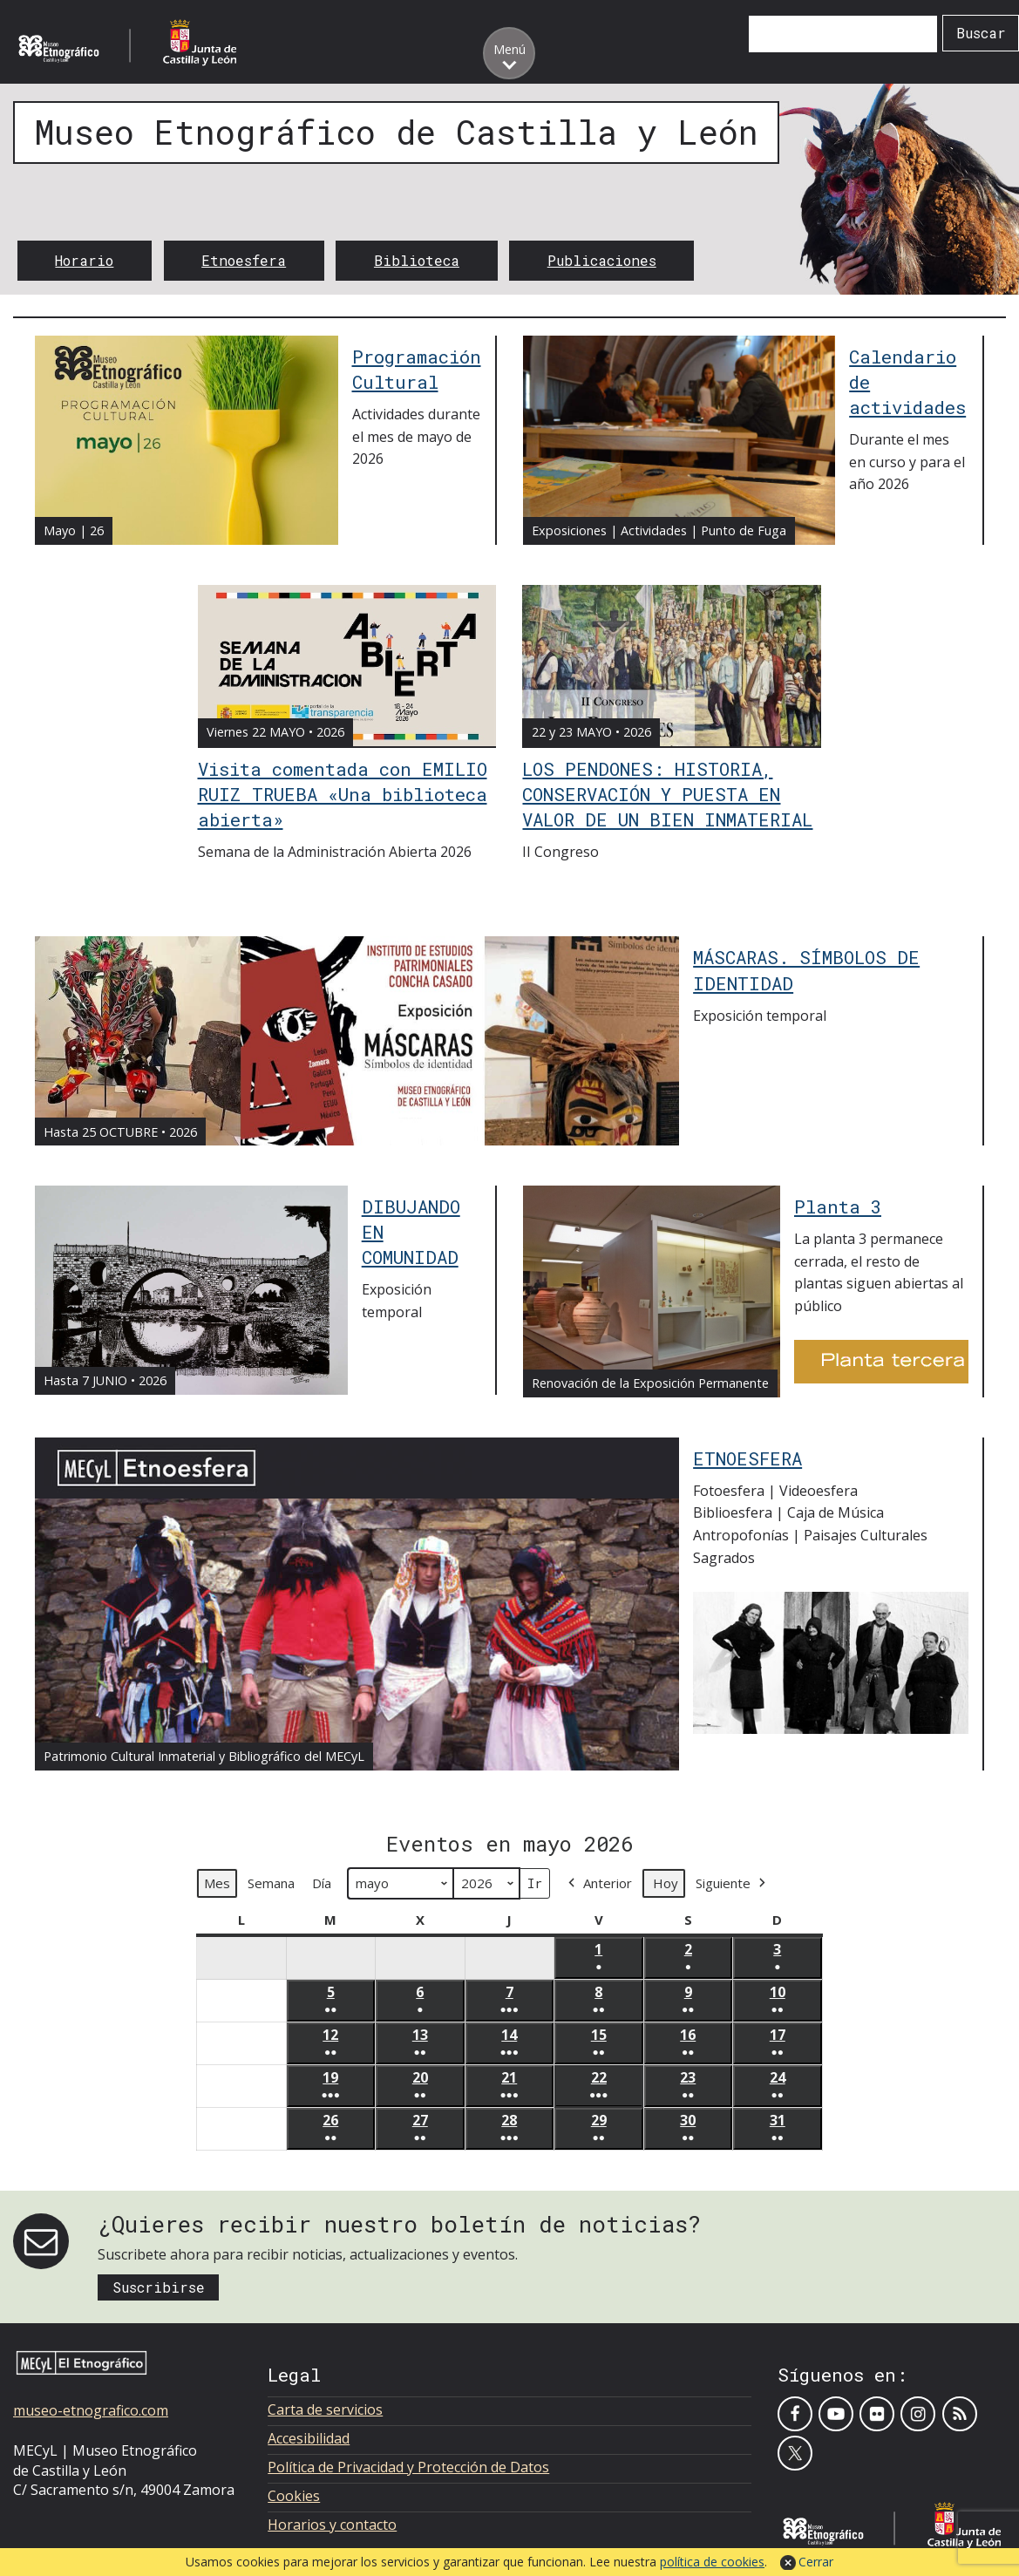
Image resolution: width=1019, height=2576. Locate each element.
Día (321, 1884)
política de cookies (712, 2561)
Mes (217, 1884)
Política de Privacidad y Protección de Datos (408, 2467)
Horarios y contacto (332, 2524)
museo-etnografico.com (90, 2410)
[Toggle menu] (509, 53)
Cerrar (815, 2561)
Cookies (294, 2495)
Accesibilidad (309, 2438)
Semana (271, 1884)
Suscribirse (158, 2287)
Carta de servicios (325, 2409)
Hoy (665, 1884)
